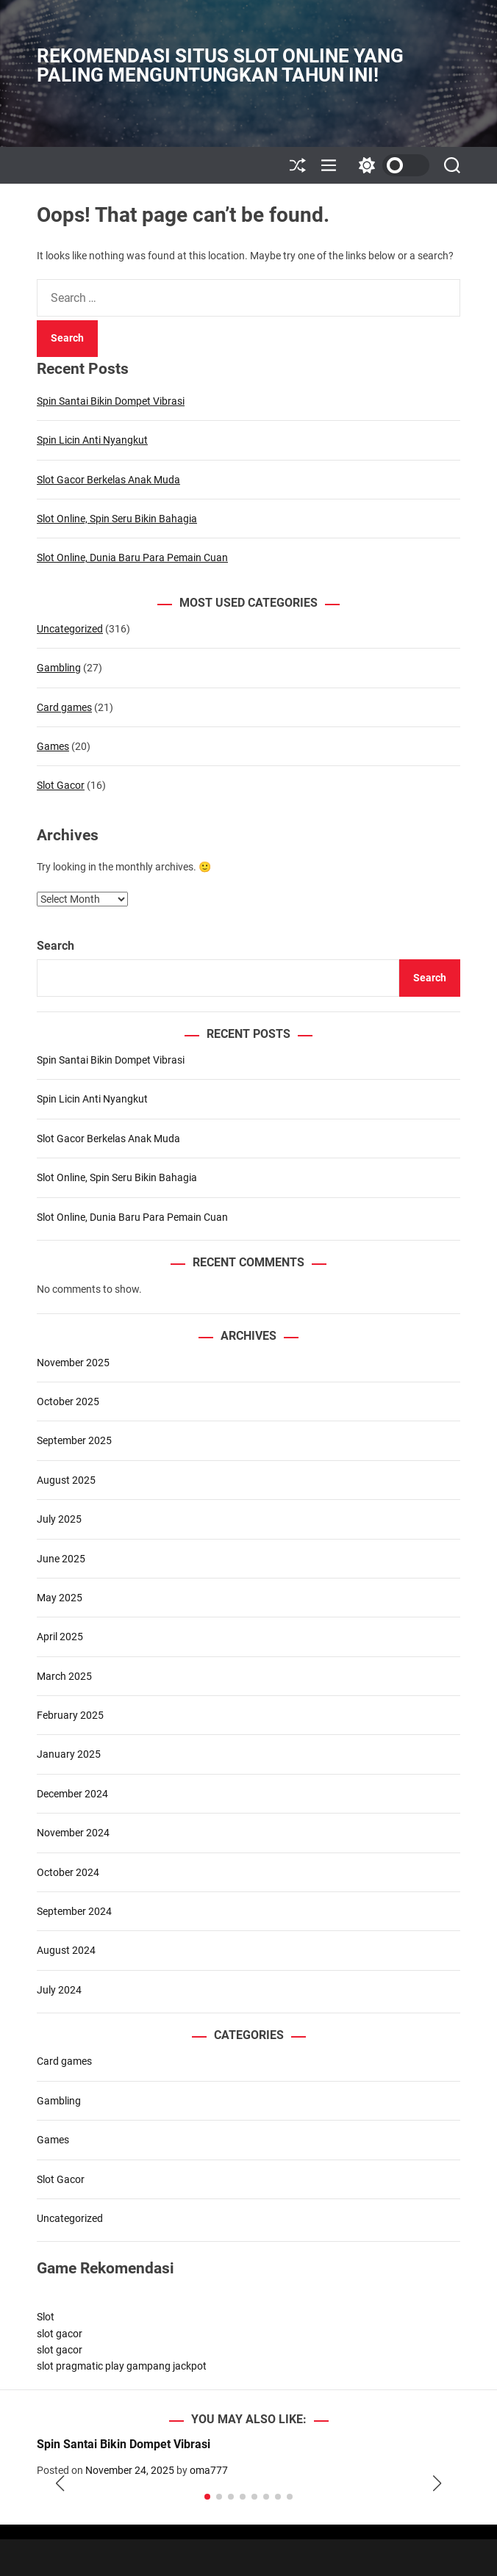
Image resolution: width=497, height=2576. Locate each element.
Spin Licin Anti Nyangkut (92, 440)
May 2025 (59, 1597)
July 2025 (59, 1519)
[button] (60, 2484)
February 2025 (70, 1715)
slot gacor (59, 2333)
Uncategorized (70, 629)
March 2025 (64, 1676)
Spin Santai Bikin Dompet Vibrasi (111, 401)
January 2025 (69, 1754)
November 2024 (73, 1833)
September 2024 (74, 1911)
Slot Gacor (61, 785)
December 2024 (72, 1794)
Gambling (59, 668)
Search (55, 946)
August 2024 (66, 1950)
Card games (64, 707)
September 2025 (74, 1440)
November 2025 (73, 1362)
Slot (45, 2317)
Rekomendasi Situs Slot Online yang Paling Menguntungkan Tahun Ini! (220, 65)
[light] (390, 165)
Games (53, 746)
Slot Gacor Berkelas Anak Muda (108, 480)
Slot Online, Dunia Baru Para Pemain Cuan (132, 557)
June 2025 (61, 1559)
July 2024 (59, 1990)
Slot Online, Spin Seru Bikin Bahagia (117, 518)
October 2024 (68, 1872)
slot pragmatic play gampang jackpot (122, 2366)
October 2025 (68, 1401)
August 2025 (66, 1480)
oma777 (209, 2470)
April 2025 (60, 1636)
